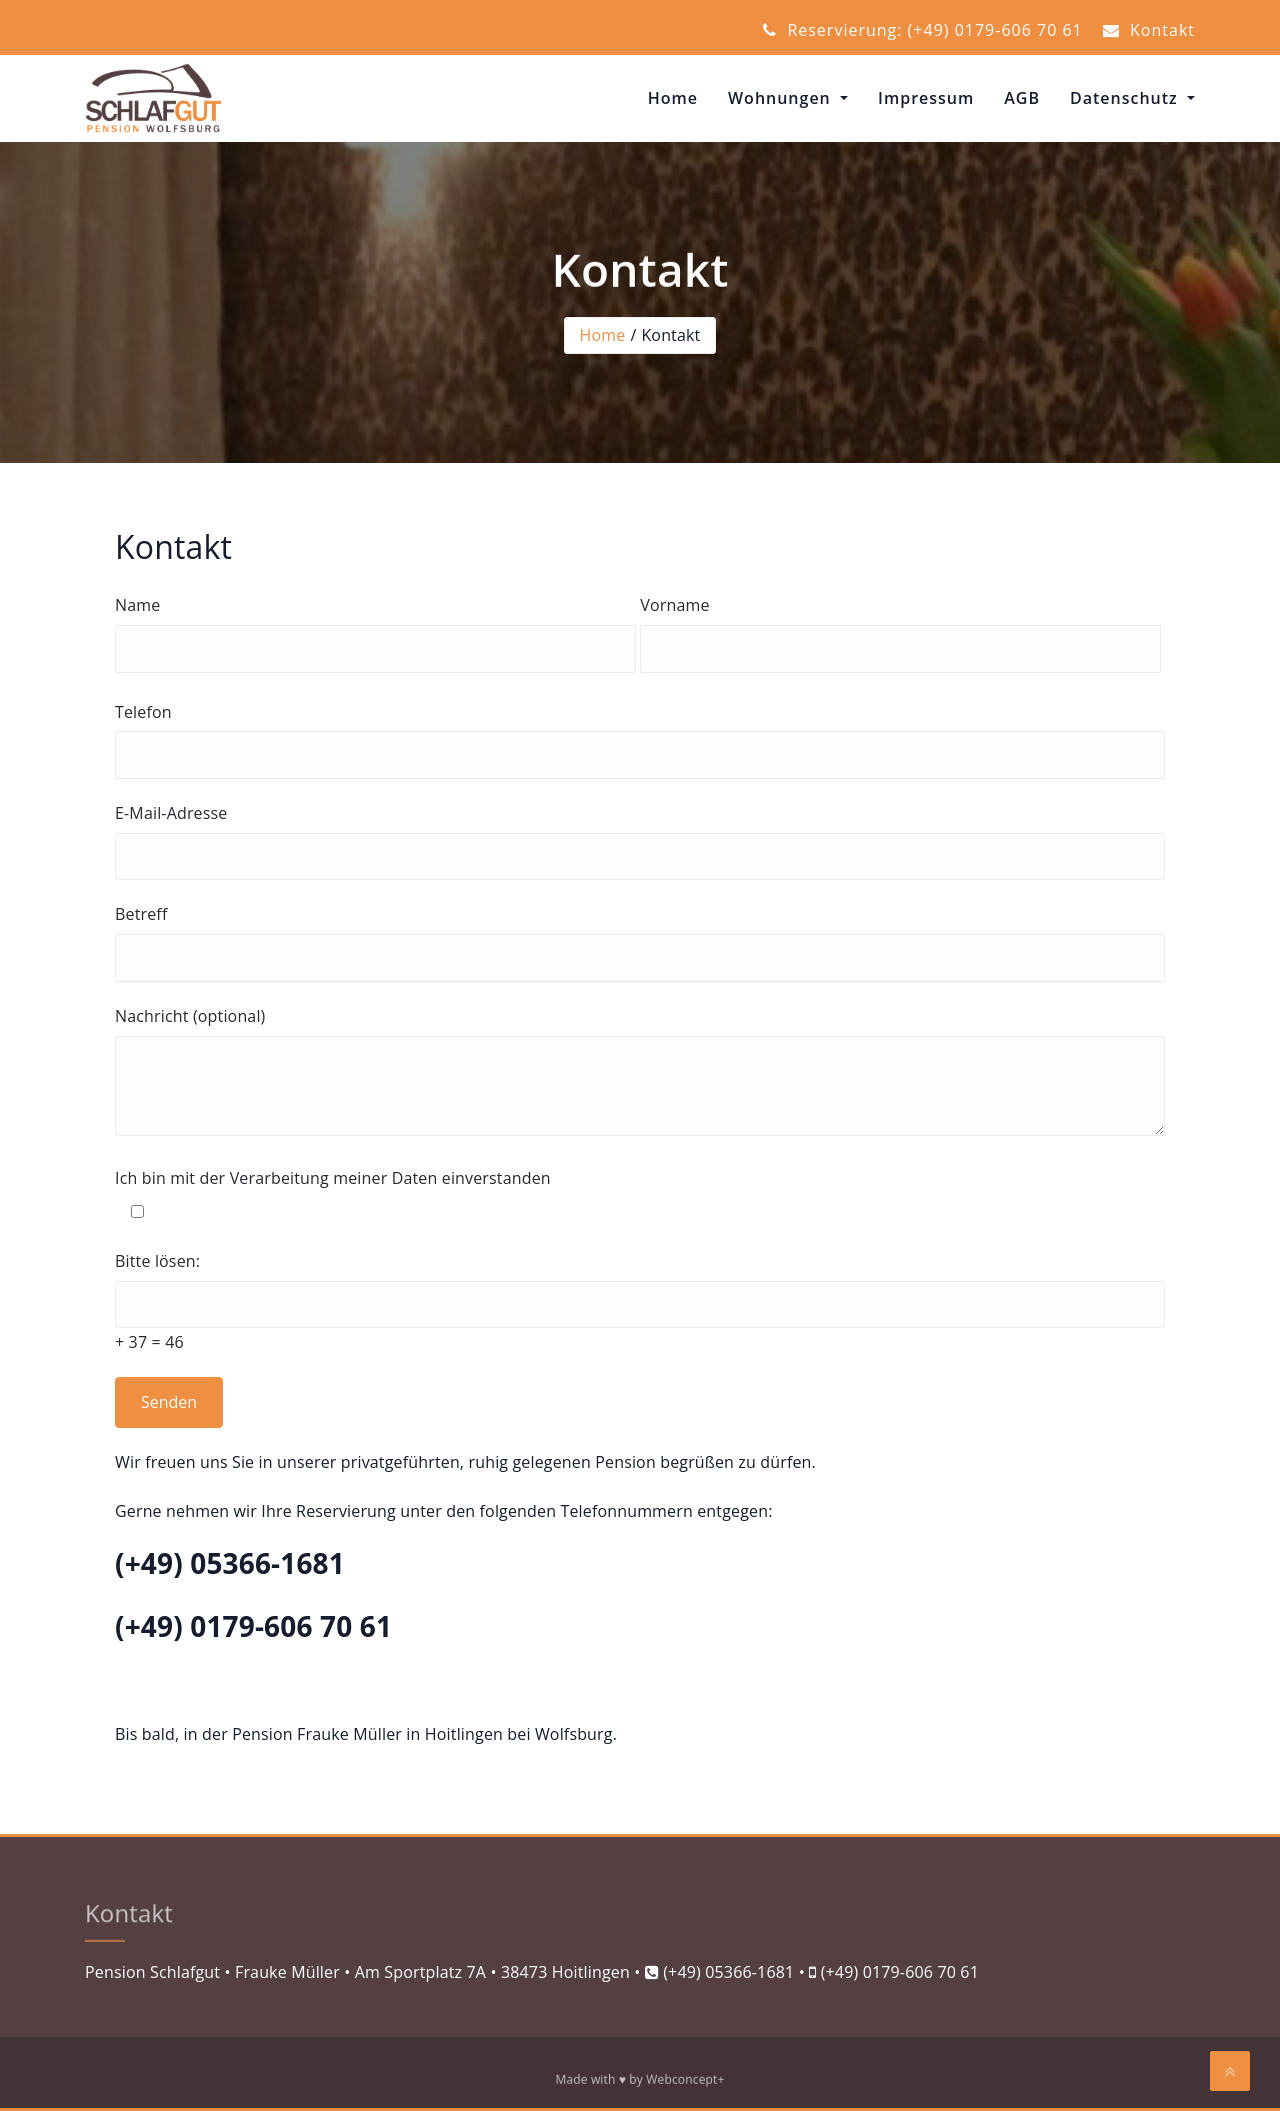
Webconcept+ (685, 2082)
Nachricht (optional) (640, 1075)
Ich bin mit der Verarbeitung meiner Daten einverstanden (640, 1197)
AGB (1022, 98)
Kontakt (1149, 30)
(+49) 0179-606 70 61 (900, 1972)
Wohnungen (782, 98)
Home (673, 98)
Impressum (926, 98)
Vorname (900, 633)
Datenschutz (1126, 98)
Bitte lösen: (640, 1303)
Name (375, 633)
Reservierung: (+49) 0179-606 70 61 (923, 30)
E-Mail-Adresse (640, 841)
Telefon (640, 740)
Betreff (640, 942)
